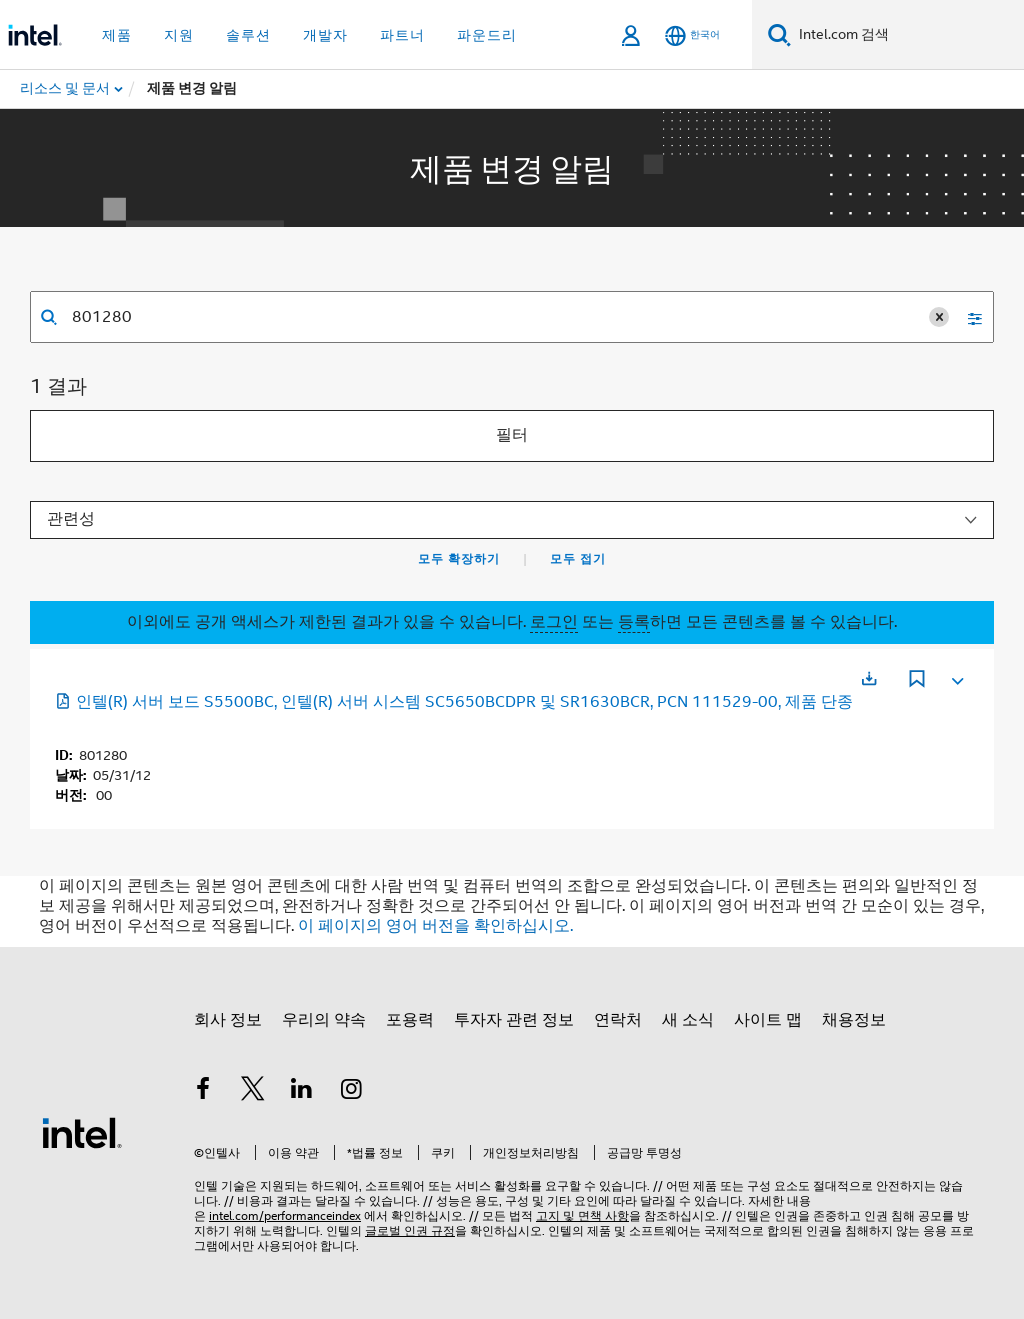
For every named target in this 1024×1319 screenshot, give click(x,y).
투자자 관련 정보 (514, 1020)
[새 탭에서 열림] (869, 678)
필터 (512, 435)
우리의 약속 (324, 1020)
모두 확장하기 (459, 559)
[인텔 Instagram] (352, 1092)
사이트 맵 (768, 1020)
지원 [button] (179, 35)
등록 (634, 622)
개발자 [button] (325, 35)
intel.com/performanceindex (285, 1215)
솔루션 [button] (248, 35)
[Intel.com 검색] (907, 35)
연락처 (618, 1020)
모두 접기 (578, 559)
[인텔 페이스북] (203, 1092)
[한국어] (692, 35)
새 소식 (688, 1020)
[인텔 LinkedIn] (302, 1092)
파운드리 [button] (487, 35)
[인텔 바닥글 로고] (82, 1132)
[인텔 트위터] (253, 1092)
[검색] (779, 34)
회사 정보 (228, 1020)
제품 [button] (117, 35)
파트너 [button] (402, 35)
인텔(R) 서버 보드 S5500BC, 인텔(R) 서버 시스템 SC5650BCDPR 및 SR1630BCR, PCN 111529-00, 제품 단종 (454, 702)
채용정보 (854, 1020)
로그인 (554, 622)
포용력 (410, 1020)
